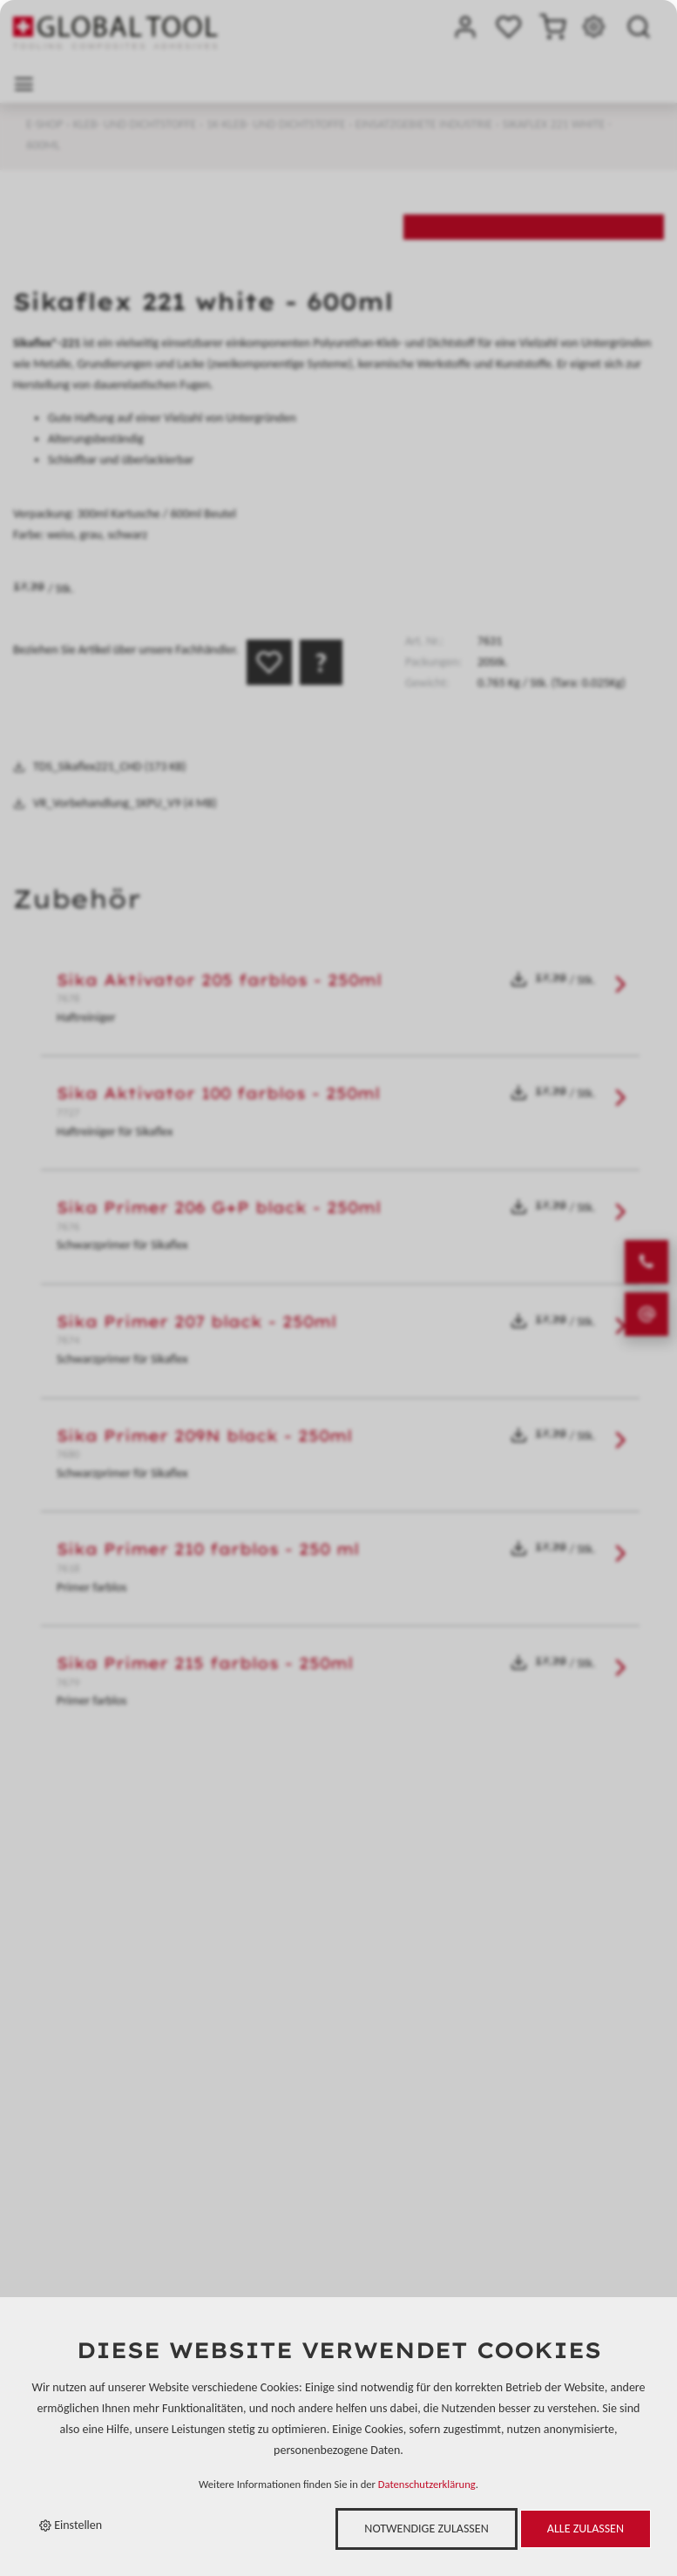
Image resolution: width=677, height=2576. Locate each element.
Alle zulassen (585, 2528)
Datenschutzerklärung (427, 2484)
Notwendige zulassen (426, 2528)
